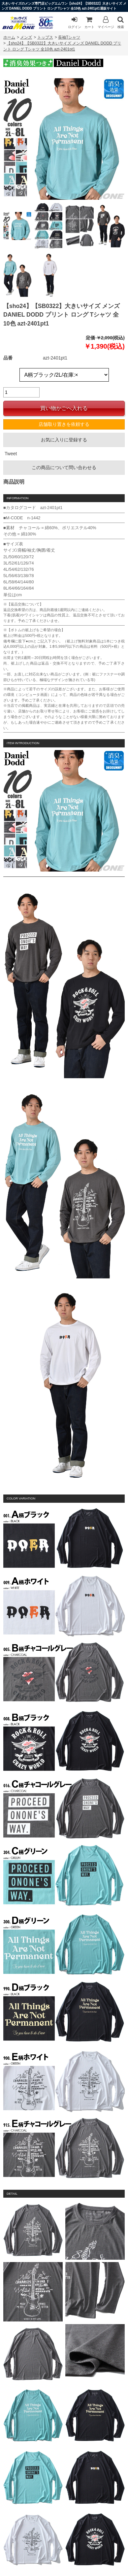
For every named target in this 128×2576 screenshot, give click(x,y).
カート (89, 22)
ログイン (74, 22)
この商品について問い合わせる (64, 467)
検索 (120, 22)
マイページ (106, 22)
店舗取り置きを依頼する (64, 424)
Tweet (11, 453)
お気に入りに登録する (64, 439)
